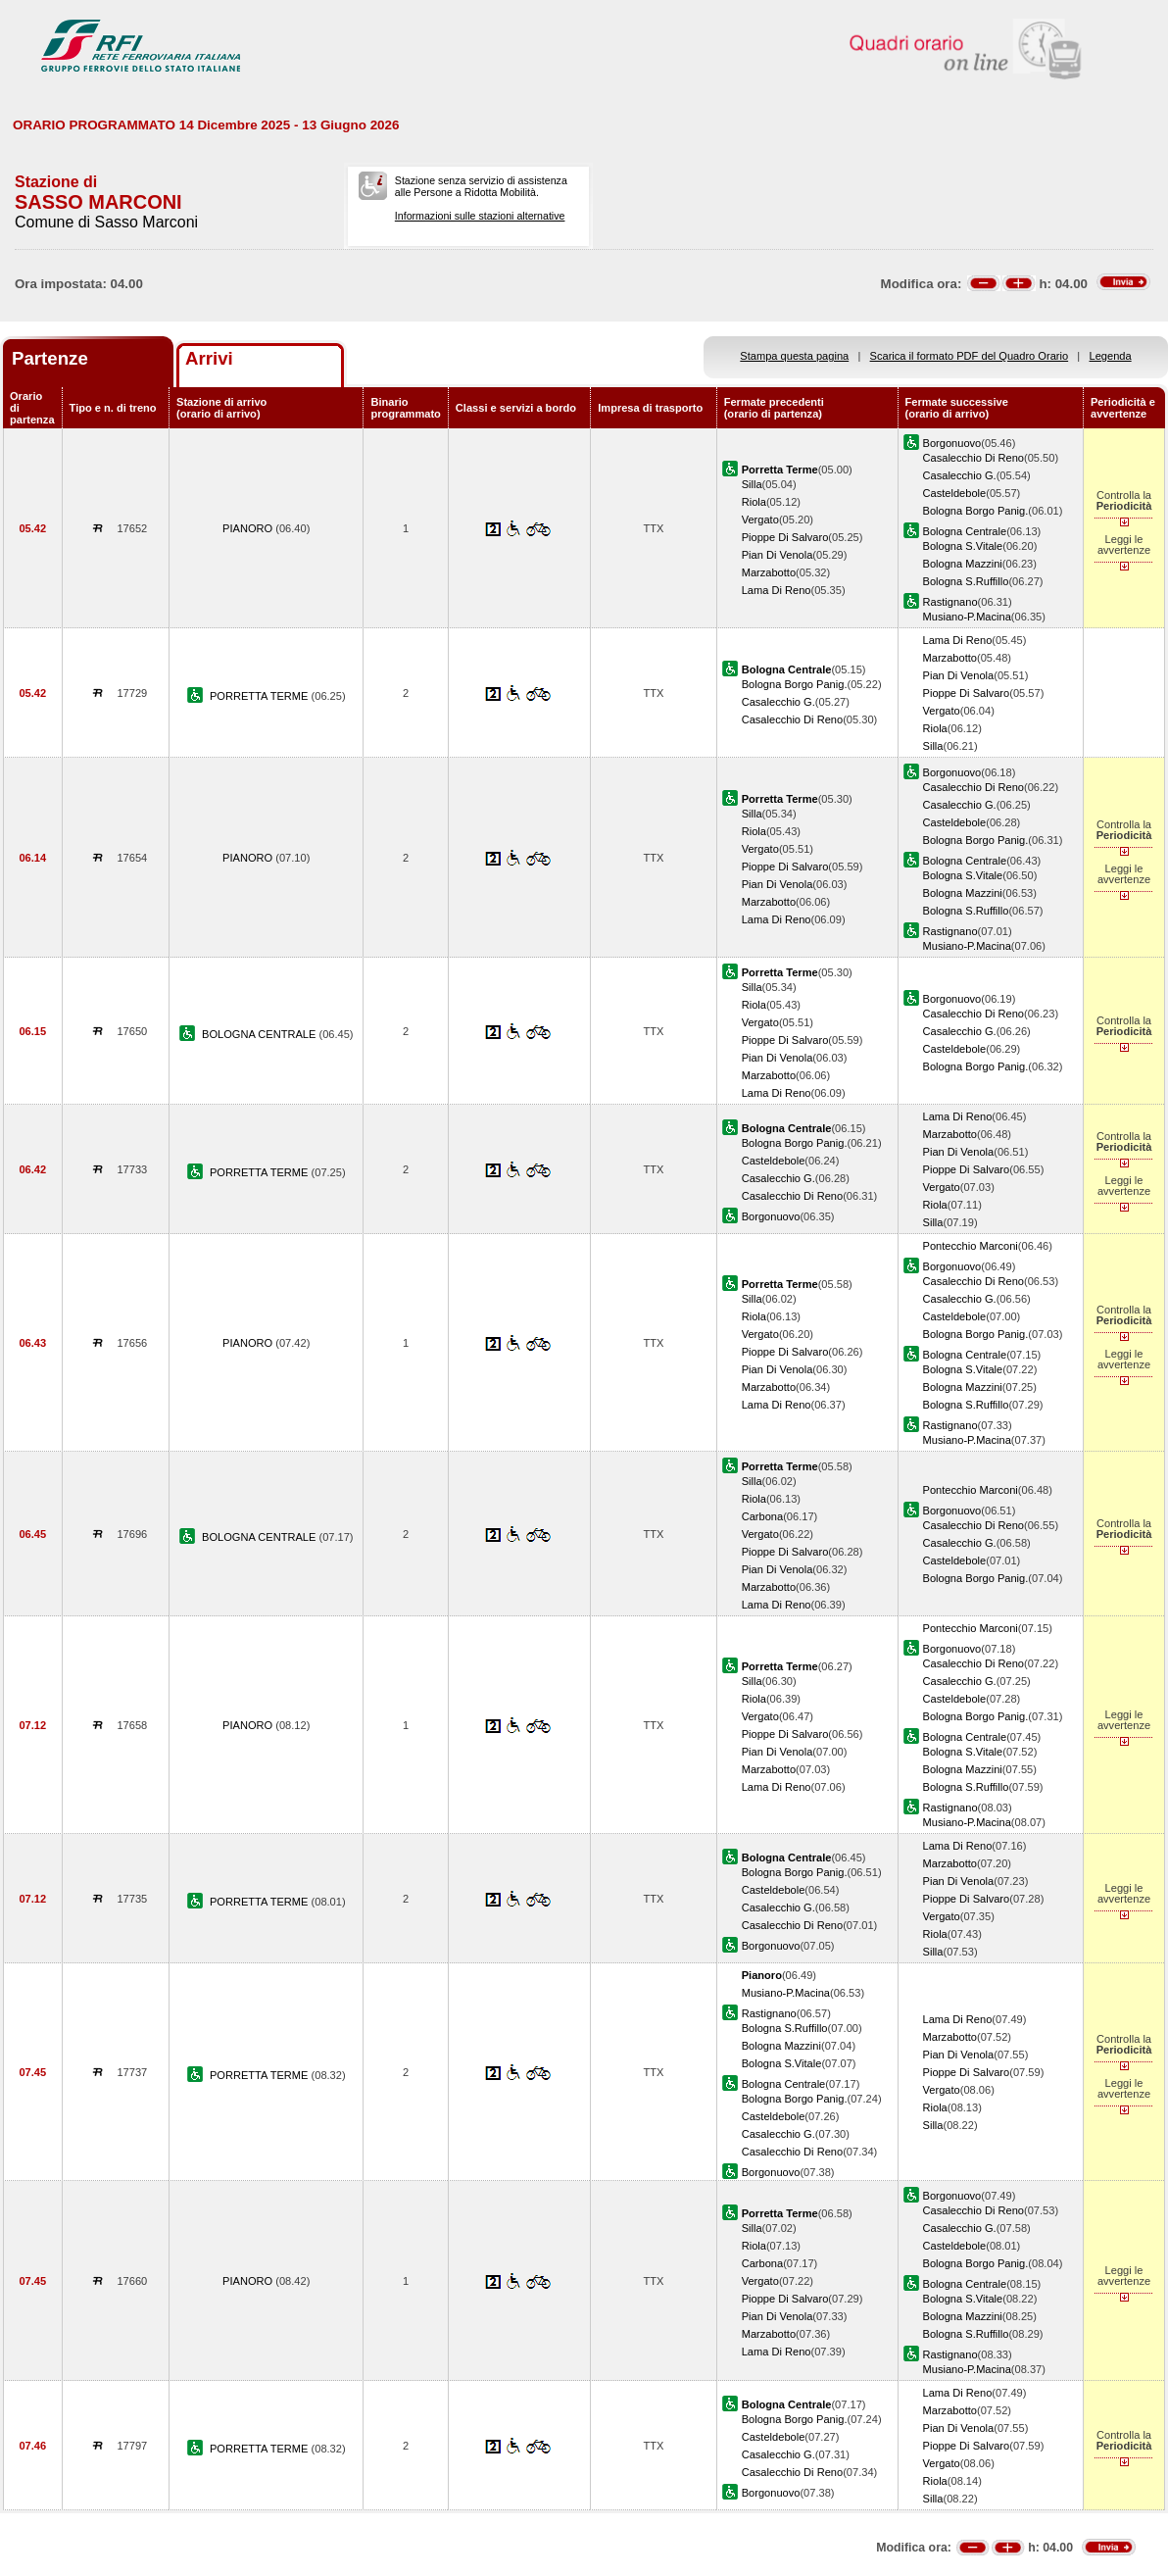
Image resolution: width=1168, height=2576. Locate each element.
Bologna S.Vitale (963, 546)
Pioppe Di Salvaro (785, 537)
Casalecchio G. (960, 475)
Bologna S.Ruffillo (966, 581)
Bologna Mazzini (962, 564)
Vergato (760, 519)
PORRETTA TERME (261, 696)
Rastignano (950, 602)
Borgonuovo (952, 443)
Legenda (1111, 356)
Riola (754, 502)
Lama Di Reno (776, 590)
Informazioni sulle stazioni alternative (480, 216)
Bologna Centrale (965, 531)
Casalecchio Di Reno (973, 458)
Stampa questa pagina (794, 356)
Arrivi (209, 358)
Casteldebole (955, 493)
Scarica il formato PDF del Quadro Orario (969, 356)
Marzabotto (769, 572)
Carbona (763, 1516)
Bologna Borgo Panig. (976, 511)
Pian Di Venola (777, 555)
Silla (752, 484)
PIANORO (248, 528)
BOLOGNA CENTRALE (260, 1034)
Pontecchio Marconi (970, 1246)
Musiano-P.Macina (967, 616)
